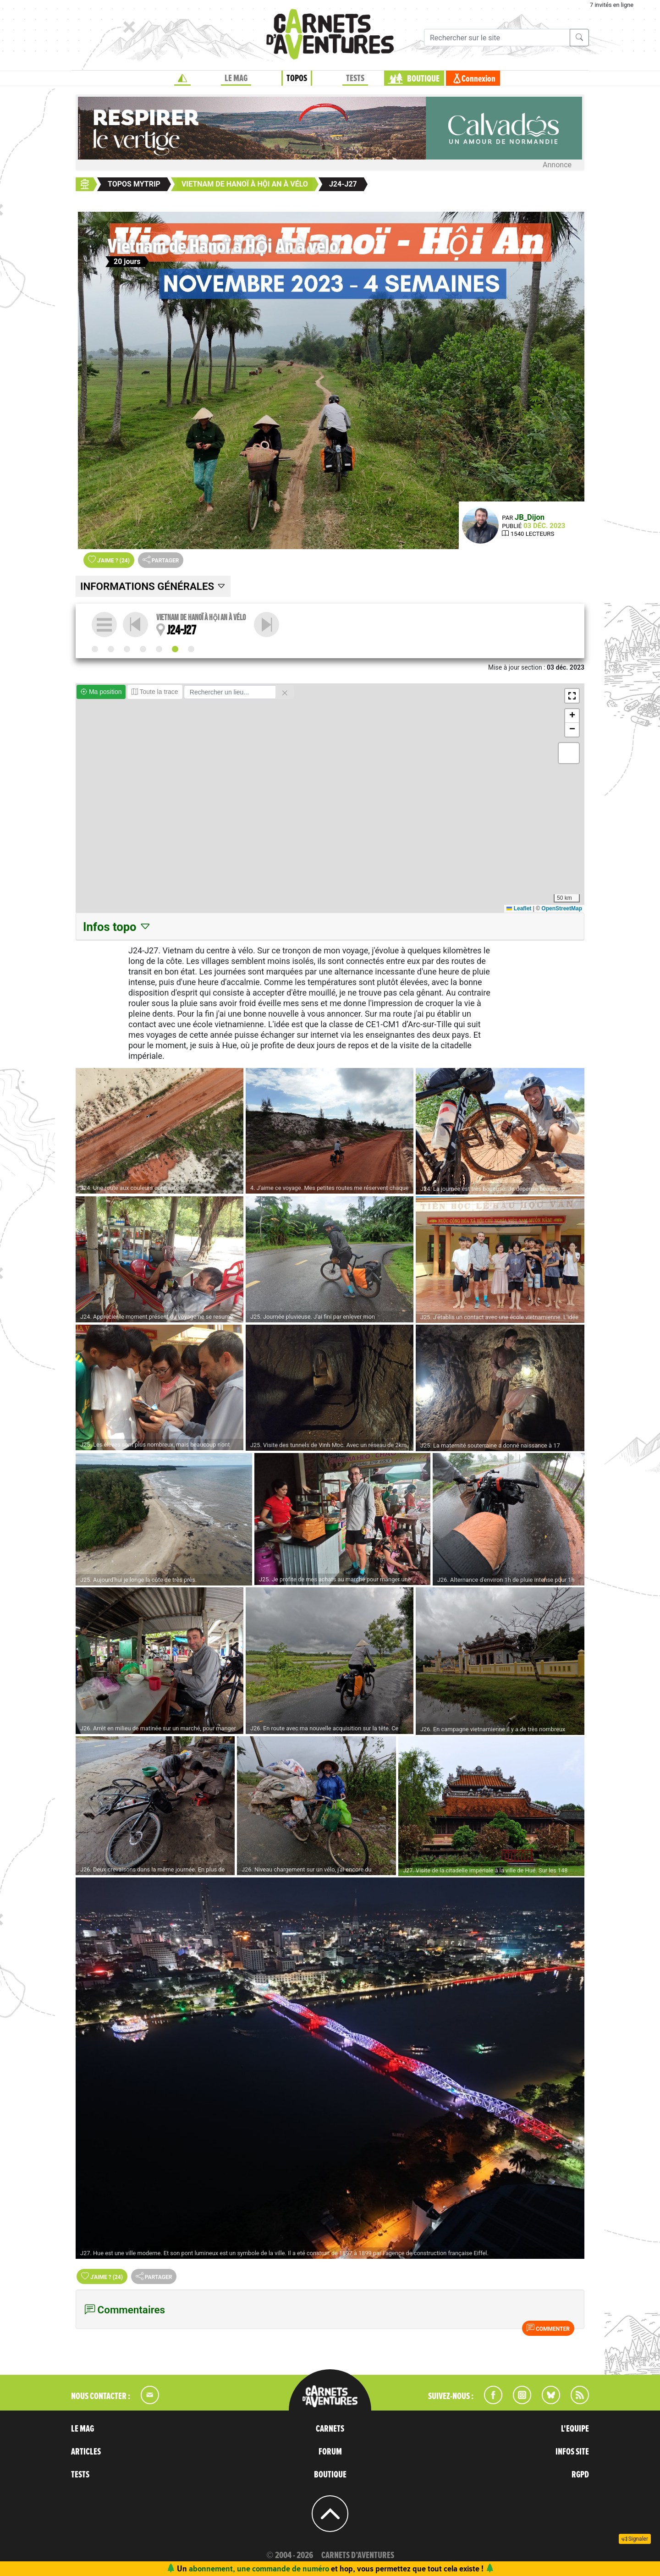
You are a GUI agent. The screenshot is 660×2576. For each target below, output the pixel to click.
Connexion (478, 78)
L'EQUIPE (575, 2428)
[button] (572, 696)
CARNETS (330, 2428)
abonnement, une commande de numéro (259, 2568)
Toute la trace (155, 691)
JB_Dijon (529, 517)
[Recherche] (497, 37)
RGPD (580, 2474)
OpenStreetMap (561, 908)
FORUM (330, 2451)
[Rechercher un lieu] (230, 692)
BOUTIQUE (423, 78)
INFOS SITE (572, 2451)
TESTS (355, 78)
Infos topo (117, 927)
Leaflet (518, 908)
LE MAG (236, 78)
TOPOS (296, 78)
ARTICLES (86, 2451)
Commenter (548, 2328)
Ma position (101, 691)
